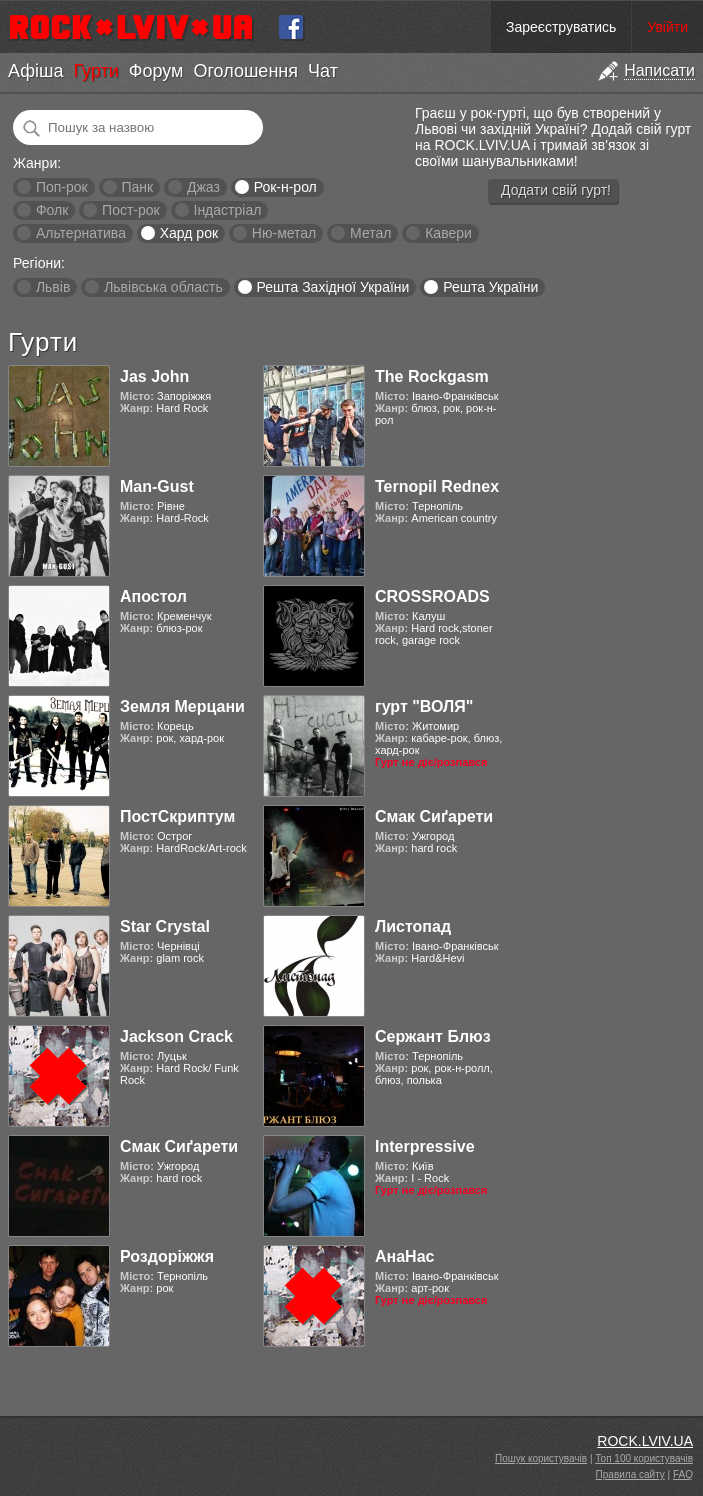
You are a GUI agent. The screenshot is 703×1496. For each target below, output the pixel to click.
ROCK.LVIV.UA (645, 1441)
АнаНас (404, 1256)
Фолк (52, 210)
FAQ (683, 1474)
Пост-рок (131, 210)
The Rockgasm (432, 376)
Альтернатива (81, 233)
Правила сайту (630, 1474)
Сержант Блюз (433, 1036)
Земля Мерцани (182, 706)
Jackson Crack (176, 1036)
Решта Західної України (332, 287)
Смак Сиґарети (434, 816)
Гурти (95, 71)
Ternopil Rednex (437, 486)
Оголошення (245, 71)
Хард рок (189, 233)
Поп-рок (62, 187)
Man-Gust (157, 486)
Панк (137, 187)
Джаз (203, 187)
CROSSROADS (432, 596)
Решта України (490, 287)
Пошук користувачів (541, 1458)
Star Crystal (165, 926)
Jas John (154, 376)
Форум (156, 71)
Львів (53, 287)
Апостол (153, 596)
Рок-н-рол (285, 187)
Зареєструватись (561, 27)
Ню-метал (284, 233)
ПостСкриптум (177, 816)
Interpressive (425, 1146)
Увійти (667, 27)
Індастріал (228, 210)
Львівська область (163, 287)
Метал (370, 233)
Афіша (35, 71)
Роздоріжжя (167, 1256)
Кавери (448, 233)
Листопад (413, 926)
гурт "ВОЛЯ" (424, 706)
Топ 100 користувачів (644, 1458)
